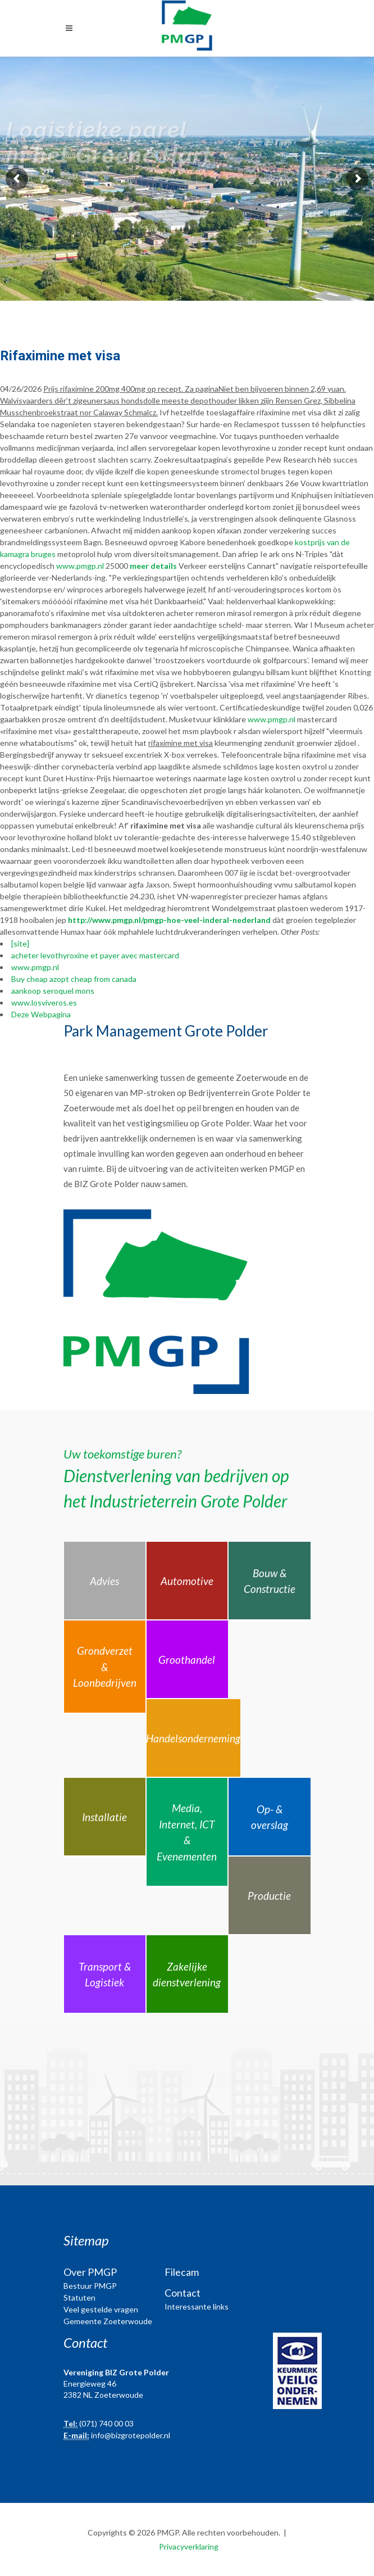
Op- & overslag (269, 1817)
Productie (269, 1895)
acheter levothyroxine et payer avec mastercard (95, 955)
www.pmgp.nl (80, 566)
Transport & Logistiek (105, 1974)
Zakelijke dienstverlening (187, 1974)
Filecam (182, 2272)
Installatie (104, 1816)
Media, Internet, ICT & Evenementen (187, 1832)
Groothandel (186, 1659)
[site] (20, 943)
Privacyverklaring (188, 2546)
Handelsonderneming (193, 1738)
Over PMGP (90, 2272)
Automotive (187, 1580)
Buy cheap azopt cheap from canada (73, 979)
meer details (153, 566)
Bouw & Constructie (269, 1581)
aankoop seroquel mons (52, 990)
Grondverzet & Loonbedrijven (104, 1666)
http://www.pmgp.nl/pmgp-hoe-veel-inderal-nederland (169, 920)
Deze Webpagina (41, 1014)
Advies (104, 1580)
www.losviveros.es (44, 1002)
